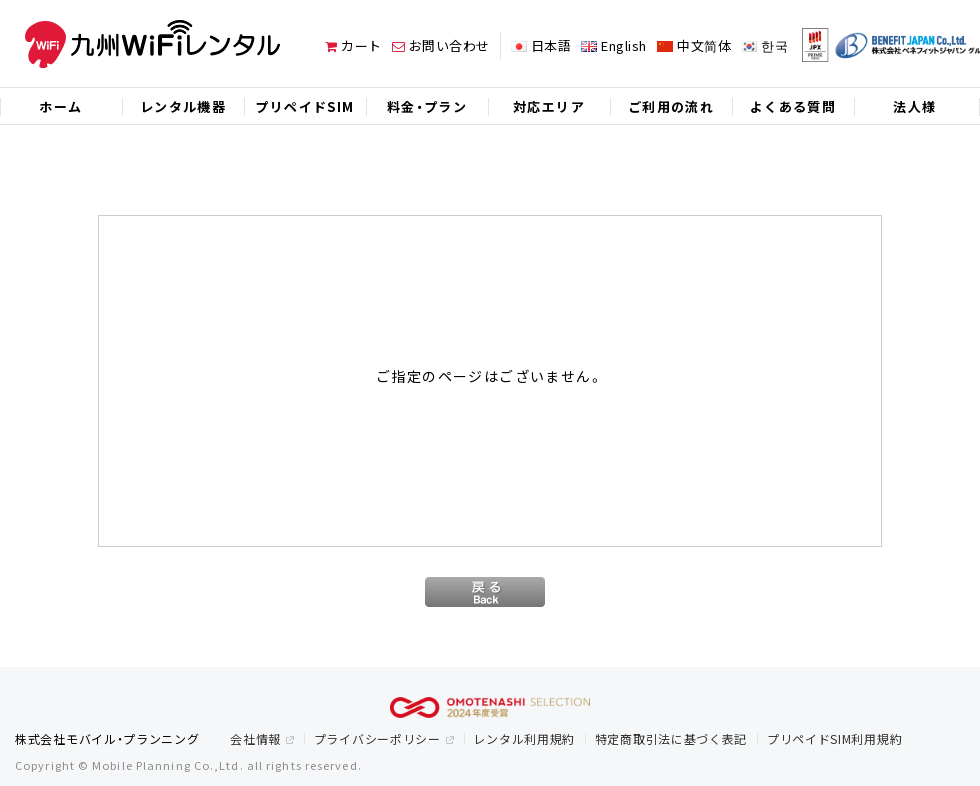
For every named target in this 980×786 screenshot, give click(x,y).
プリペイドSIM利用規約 (834, 738)
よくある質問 (793, 106)
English (624, 45)
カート (353, 45)
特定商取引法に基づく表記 (671, 738)
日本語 (551, 45)
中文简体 (704, 45)
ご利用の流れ (671, 106)
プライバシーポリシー (377, 738)
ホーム (60, 106)
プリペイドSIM (304, 106)
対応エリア (549, 106)
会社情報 (255, 738)
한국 (774, 45)
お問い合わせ (441, 45)
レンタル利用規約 (524, 738)
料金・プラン (427, 106)
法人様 (914, 106)
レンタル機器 (183, 106)
